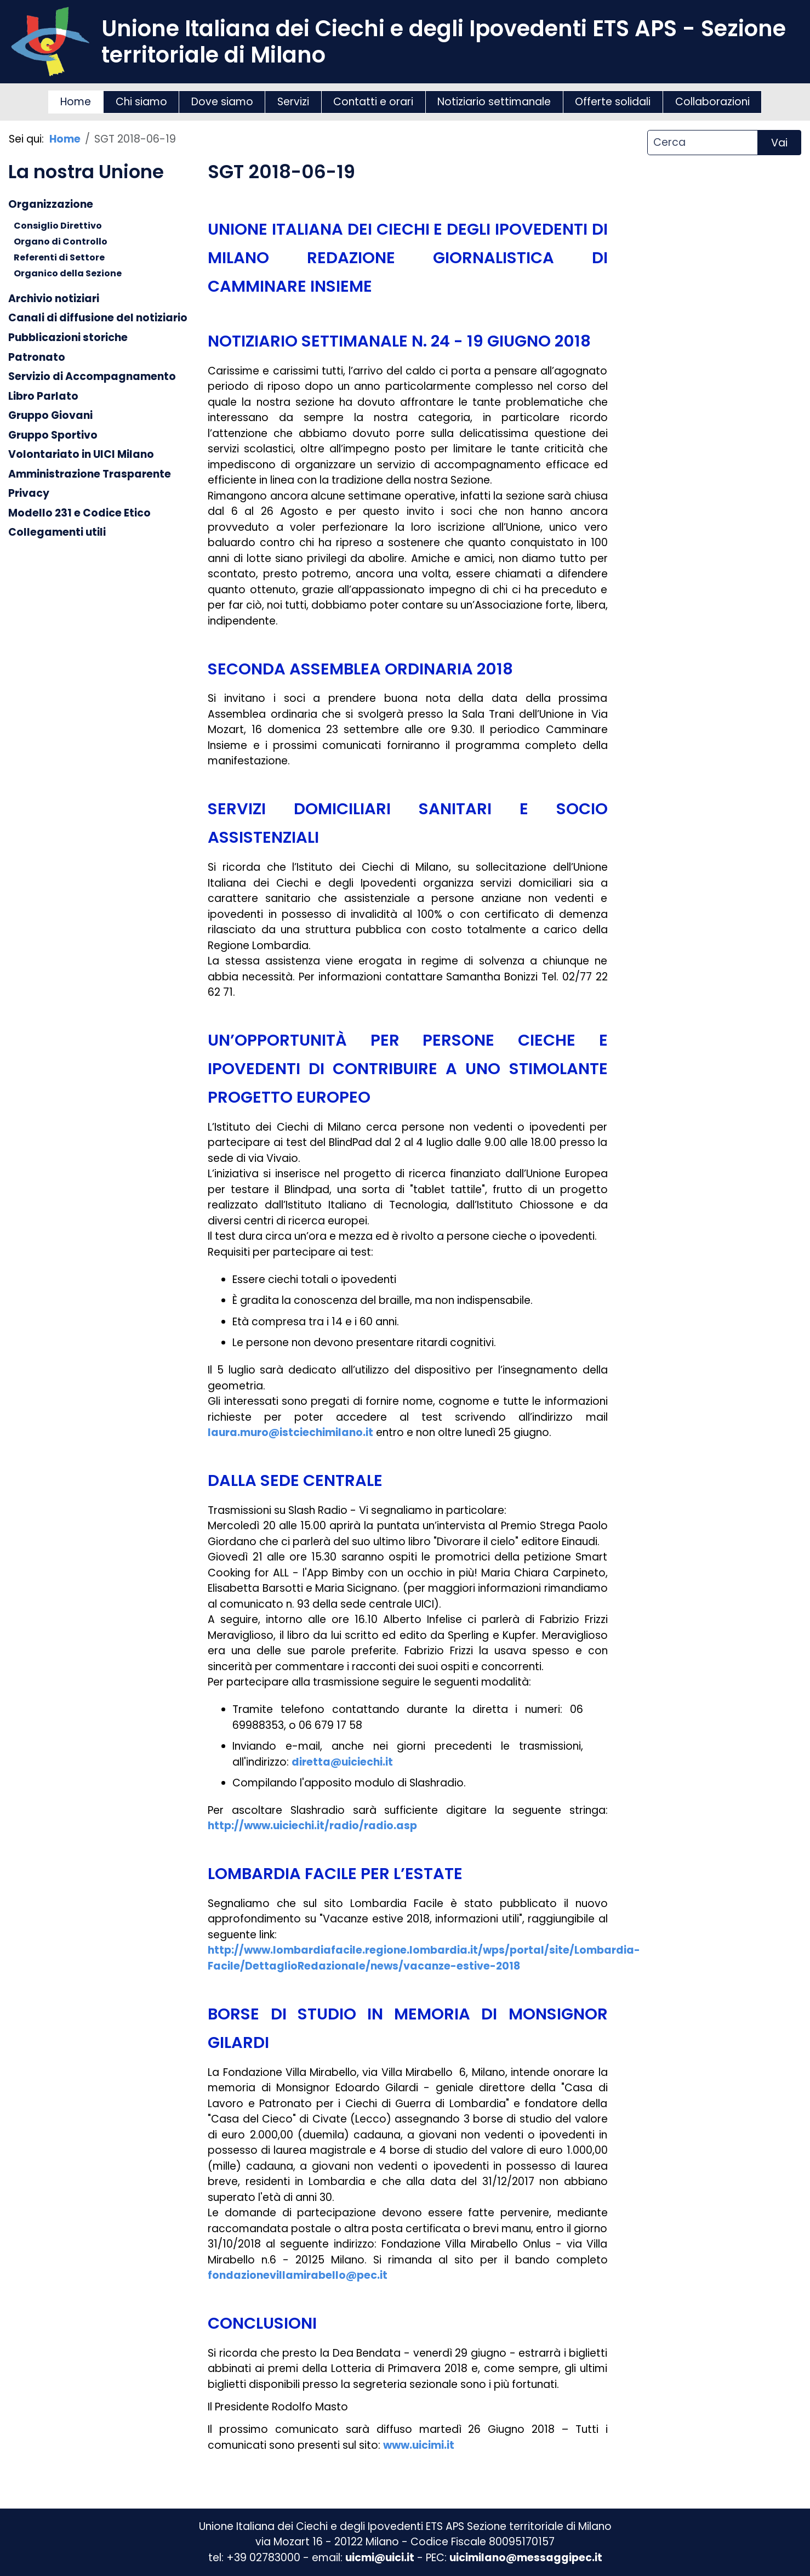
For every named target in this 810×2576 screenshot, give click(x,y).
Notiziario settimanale (494, 101)
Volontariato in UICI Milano (81, 454)
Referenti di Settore (59, 257)
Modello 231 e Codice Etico (79, 512)
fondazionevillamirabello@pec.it (297, 2275)
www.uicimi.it (418, 2445)
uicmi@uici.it (379, 2557)
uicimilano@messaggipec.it (525, 2557)
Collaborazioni (712, 101)
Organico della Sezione (68, 273)
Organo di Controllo (60, 241)
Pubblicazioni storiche (68, 337)
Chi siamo (141, 101)
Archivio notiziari (53, 298)
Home (75, 101)
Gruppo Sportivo (53, 434)
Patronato (36, 356)
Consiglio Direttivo (58, 225)
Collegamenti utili (57, 532)
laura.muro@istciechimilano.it (290, 1432)
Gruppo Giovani (50, 415)
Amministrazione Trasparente (89, 473)
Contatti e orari (373, 101)
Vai (779, 142)
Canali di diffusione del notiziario (97, 317)
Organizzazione (50, 204)
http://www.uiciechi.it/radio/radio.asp (312, 1825)
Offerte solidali (613, 101)
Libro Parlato (43, 395)
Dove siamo (222, 101)
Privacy (28, 493)
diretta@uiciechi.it (342, 1762)
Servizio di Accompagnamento (92, 376)
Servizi (293, 101)
